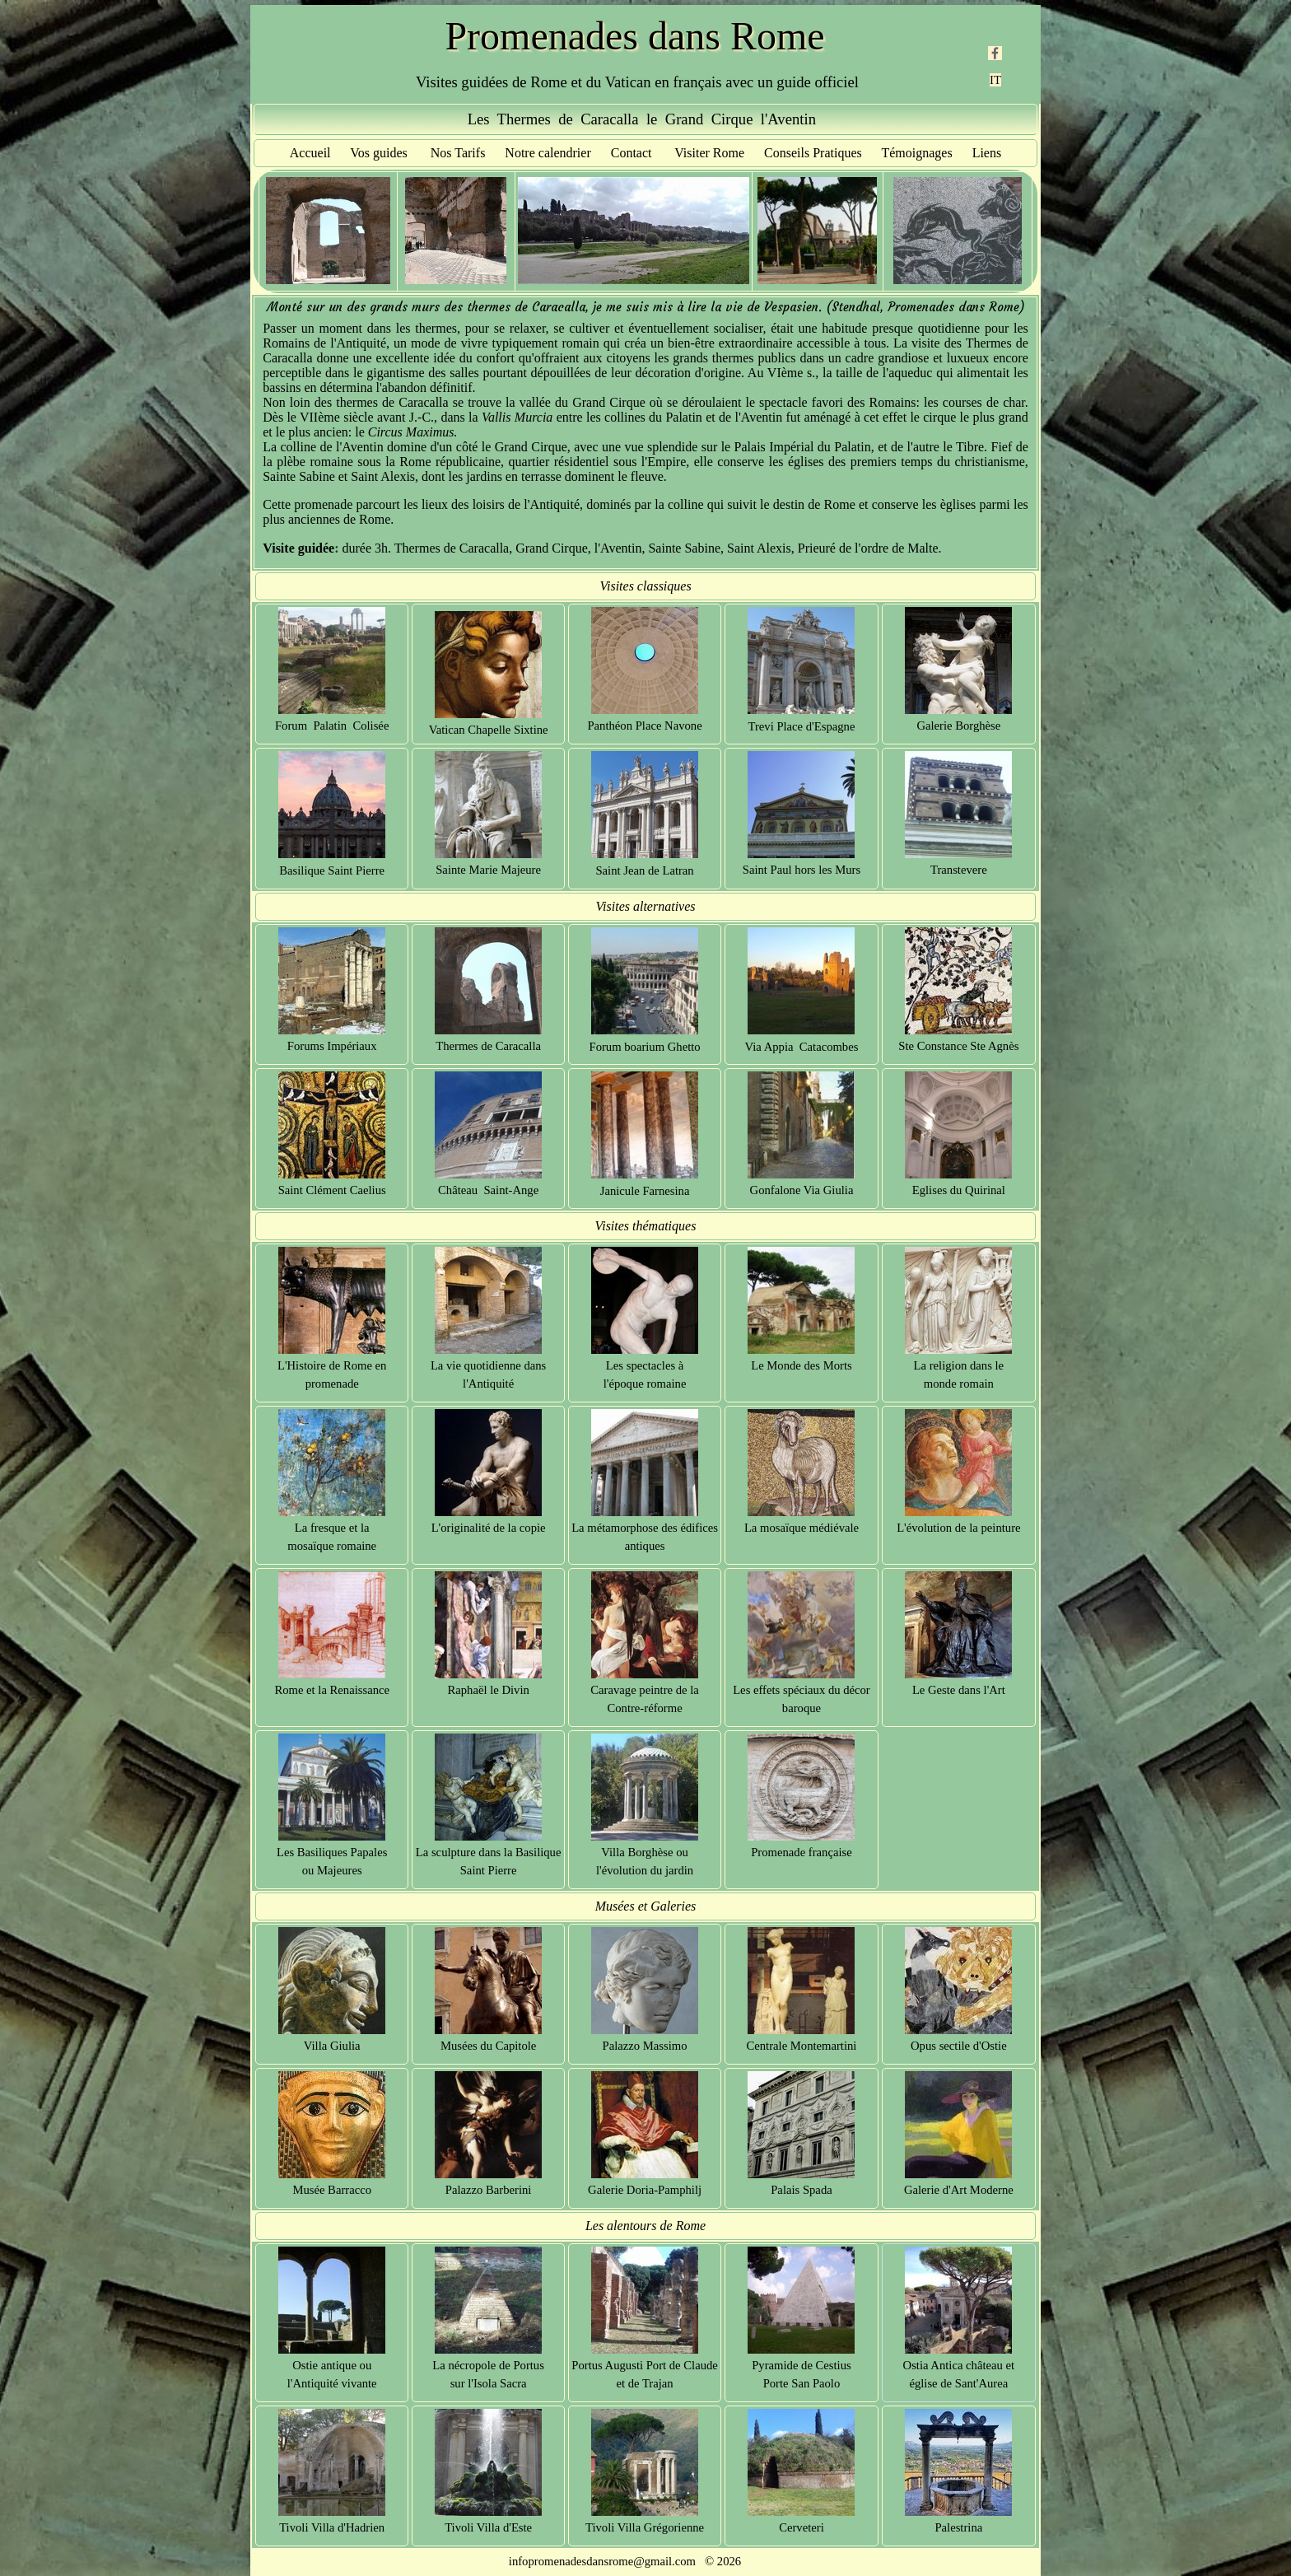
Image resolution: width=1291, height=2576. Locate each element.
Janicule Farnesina (645, 1190)
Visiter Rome (709, 153)
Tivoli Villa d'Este (488, 2527)
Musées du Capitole (488, 2045)
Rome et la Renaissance (331, 1689)
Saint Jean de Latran (644, 870)
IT (995, 79)
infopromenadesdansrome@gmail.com (602, 2561)
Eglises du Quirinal (958, 1190)
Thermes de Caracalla (488, 1045)
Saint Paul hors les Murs (801, 869)
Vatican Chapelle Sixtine (488, 729)
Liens (987, 153)
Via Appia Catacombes (802, 1046)
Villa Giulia (332, 2045)
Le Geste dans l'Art (958, 1689)
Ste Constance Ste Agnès (958, 1045)
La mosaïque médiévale (801, 1527)
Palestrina (958, 2527)
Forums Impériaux (332, 1045)
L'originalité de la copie (488, 1527)
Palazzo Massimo (645, 2045)
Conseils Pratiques (813, 153)
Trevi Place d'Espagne (801, 726)
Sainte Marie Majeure (488, 869)
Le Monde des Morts (801, 1365)
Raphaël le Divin (488, 1689)
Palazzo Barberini (488, 2189)
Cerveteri (801, 2527)
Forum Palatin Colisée (332, 725)
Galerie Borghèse (958, 725)
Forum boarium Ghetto (644, 1046)
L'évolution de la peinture (958, 1527)
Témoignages (916, 153)
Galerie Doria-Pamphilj (644, 2189)
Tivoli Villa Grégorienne (644, 2527)
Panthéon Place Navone (644, 725)
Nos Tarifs (458, 153)
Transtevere (958, 869)
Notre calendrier (547, 153)
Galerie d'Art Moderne (959, 2189)
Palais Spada (801, 2189)
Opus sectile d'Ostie (959, 2045)
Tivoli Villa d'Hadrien (332, 2527)
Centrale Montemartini (802, 2045)
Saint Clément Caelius (332, 1190)
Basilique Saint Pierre (332, 870)
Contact (631, 153)
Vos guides (379, 153)
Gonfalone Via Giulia (802, 1190)
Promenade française (801, 1852)
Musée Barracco (331, 2189)
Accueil (310, 153)
